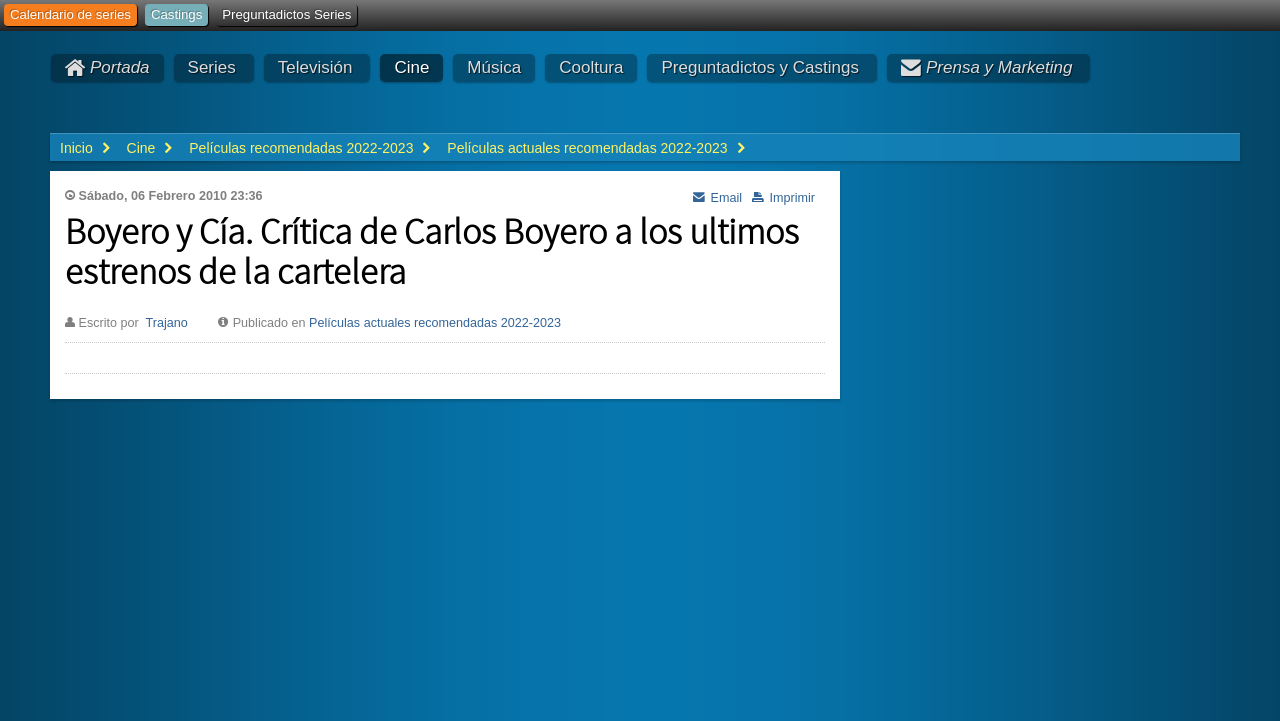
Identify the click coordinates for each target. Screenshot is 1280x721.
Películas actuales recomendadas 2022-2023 (435, 323)
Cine (411, 67)
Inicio (76, 148)
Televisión (315, 67)
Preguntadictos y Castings (760, 67)
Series (212, 67)
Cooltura (591, 67)
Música (494, 67)
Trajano (166, 323)
